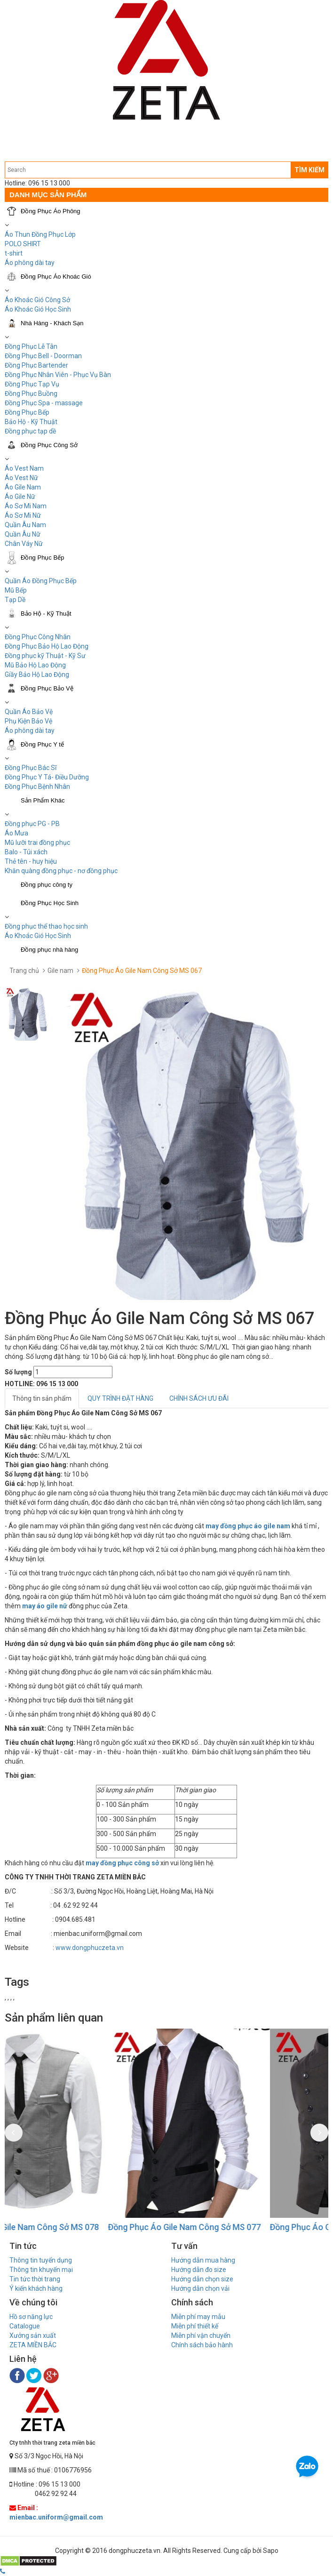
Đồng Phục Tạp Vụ (32, 384)
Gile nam (60, 970)
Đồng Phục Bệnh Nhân (37, 786)
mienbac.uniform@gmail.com (56, 2517)
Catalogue (24, 2326)
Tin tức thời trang (34, 2279)
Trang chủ (24, 970)
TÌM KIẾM (309, 170)
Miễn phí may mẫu (198, 2316)
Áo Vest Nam (24, 468)
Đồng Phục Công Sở (49, 445)
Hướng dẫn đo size (198, 2269)
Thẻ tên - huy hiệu (31, 861)
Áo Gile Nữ (20, 496)
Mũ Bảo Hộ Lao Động (35, 665)
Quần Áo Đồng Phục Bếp (41, 581)
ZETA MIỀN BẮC (32, 2345)
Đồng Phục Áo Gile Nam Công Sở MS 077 (242, 2227)
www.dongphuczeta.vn (90, 1947)
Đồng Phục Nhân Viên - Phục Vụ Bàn (58, 374)
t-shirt (14, 253)
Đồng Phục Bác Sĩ (30, 767)
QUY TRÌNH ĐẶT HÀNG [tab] (120, 1398)
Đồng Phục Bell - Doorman (43, 356)
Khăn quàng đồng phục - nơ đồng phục (61, 871)
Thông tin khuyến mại (41, 2269)
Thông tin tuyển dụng (40, 2260)
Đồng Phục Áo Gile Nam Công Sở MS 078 (81, 2227)
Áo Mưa (16, 833)
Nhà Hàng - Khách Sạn (52, 323)
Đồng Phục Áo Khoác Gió (56, 276)
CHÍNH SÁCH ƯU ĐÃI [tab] (199, 1398)
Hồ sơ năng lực (31, 2316)
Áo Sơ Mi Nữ (23, 515)
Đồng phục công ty (46, 884)
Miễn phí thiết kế (194, 2326)
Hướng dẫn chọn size (202, 2279)
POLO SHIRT (23, 244)
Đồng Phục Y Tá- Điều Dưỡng (47, 777)
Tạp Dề (15, 599)
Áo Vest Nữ (21, 477)
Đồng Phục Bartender (36, 365)
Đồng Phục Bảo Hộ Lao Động (46, 646)
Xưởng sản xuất (32, 2335)
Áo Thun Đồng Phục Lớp (40, 234)
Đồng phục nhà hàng (49, 949)
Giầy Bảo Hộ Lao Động (37, 674)
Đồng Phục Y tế (42, 744)
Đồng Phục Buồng (31, 393)
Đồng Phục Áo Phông (50, 211)
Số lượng (18, 1372)
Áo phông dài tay (30, 262)
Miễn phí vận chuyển (200, 2335)
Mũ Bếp (16, 590)
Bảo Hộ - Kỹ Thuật (31, 421)
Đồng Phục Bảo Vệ (47, 688)
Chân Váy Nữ (24, 543)
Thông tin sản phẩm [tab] (41, 1398)
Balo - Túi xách (26, 852)
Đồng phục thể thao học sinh (46, 926)
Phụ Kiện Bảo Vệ (28, 721)
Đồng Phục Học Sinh (50, 903)
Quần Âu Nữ (22, 534)
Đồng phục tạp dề (30, 431)
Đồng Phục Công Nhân (38, 637)
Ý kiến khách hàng (36, 2288)
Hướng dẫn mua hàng (203, 2260)
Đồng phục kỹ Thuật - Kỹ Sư (45, 655)
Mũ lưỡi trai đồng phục (37, 842)
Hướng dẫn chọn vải (200, 2288)
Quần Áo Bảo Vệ (29, 711)
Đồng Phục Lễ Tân (31, 346)
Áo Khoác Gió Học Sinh (38, 309)
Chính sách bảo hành (202, 2345)
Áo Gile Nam (23, 487)
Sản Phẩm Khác (43, 800)
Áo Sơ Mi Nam (26, 506)
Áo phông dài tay (30, 730)
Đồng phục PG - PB (32, 823)
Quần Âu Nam (25, 525)
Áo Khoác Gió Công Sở (37, 300)
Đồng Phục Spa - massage (44, 403)
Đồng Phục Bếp (27, 412)
